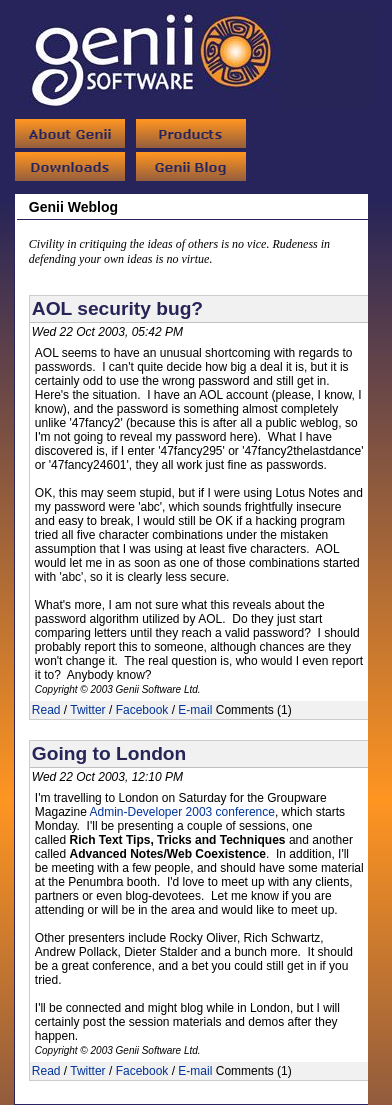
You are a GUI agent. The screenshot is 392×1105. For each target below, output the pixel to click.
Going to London (109, 753)
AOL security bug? (117, 308)
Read (46, 710)
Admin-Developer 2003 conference (182, 812)
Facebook (142, 710)
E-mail (195, 710)
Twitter (87, 710)
